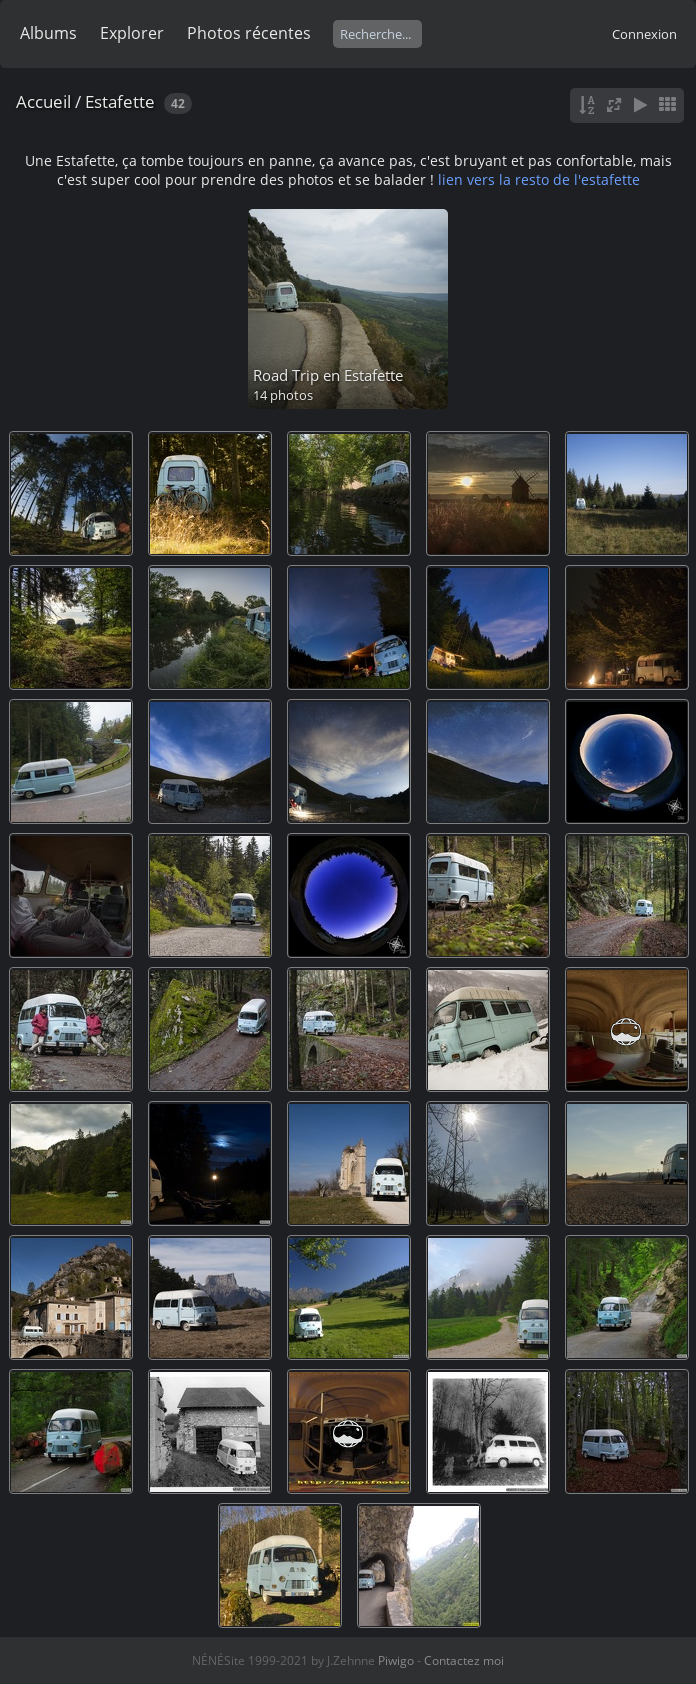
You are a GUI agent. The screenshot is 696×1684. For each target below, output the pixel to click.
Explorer (132, 33)
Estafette (120, 101)
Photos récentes (249, 33)
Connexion (644, 34)
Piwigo (396, 1660)
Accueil (43, 101)
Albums (48, 33)
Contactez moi (464, 1660)
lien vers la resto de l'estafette (539, 179)
